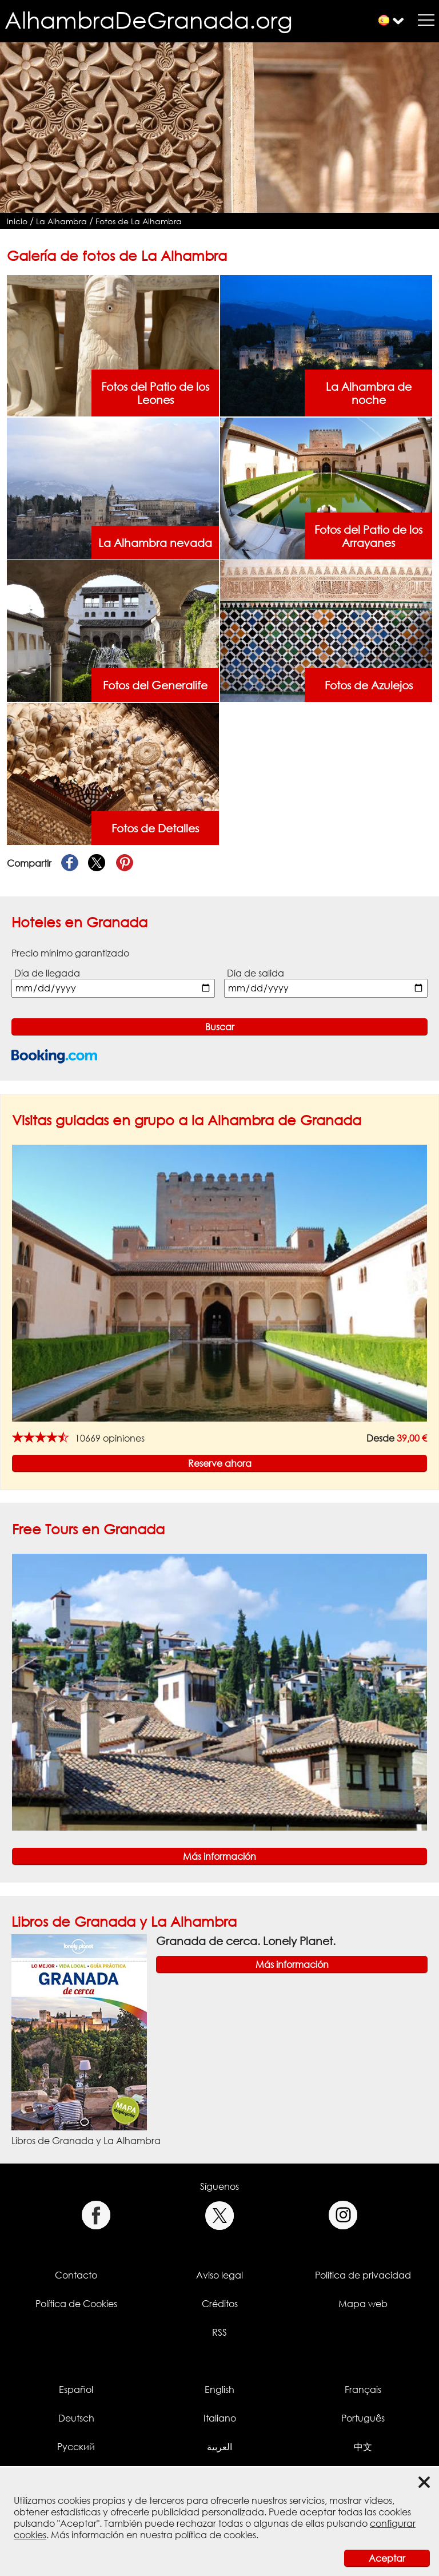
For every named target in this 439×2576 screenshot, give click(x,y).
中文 (363, 2446)
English (219, 2389)
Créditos (220, 2303)
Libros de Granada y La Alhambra (124, 1921)
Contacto (76, 2275)
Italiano (219, 2418)
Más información (219, 1856)
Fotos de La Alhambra (138, 221)
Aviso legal (219, 2275)
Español (76, 2389)
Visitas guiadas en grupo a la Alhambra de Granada (186, 1120)
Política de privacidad (363, 2275)
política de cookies (215, 2535)
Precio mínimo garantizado (70, 953)
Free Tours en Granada (88, 1529)
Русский (76, 2446)
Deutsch (76, 2418)
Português (363, 2418)
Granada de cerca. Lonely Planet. (246, 1940)
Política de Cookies (76, 2303)
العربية (219, 2446)
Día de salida (255, 973)
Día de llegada (47, 973)
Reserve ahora (220, 1463)
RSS (219, 2332)
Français (363, 2389)
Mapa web (363, 2303)
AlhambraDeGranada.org (149, 20)
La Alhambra (61, 221)
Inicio (17, 221)
